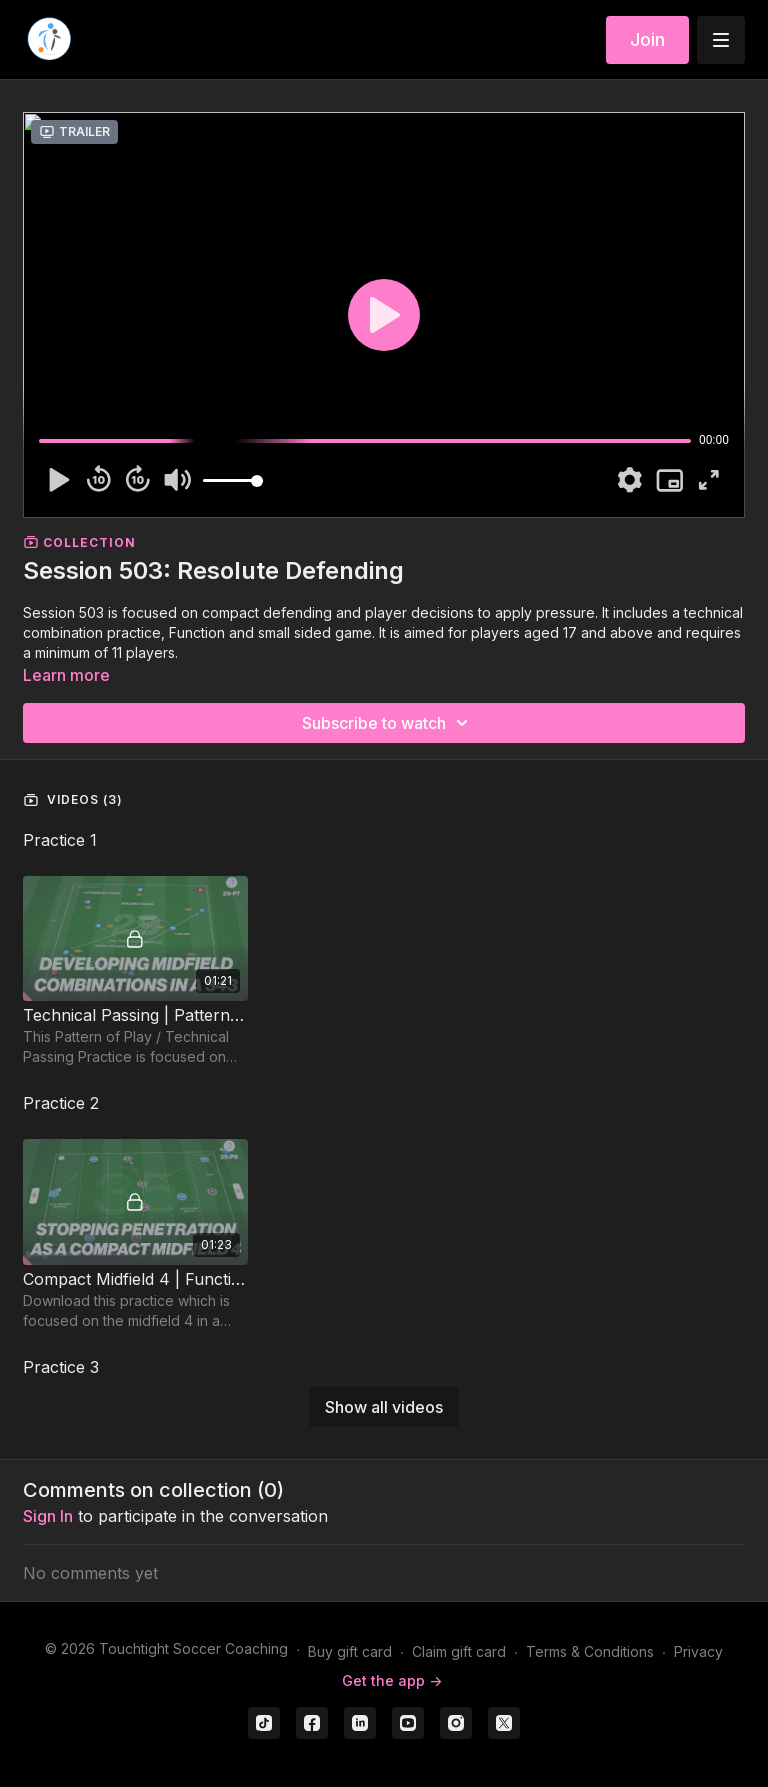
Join (647, 39)
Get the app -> (392, 1680)
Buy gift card (350, 1651)
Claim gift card (459, 1651)
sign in (48, 1516)
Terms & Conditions (590, 1651)
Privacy (698, 1651)
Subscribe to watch (388, 723)
